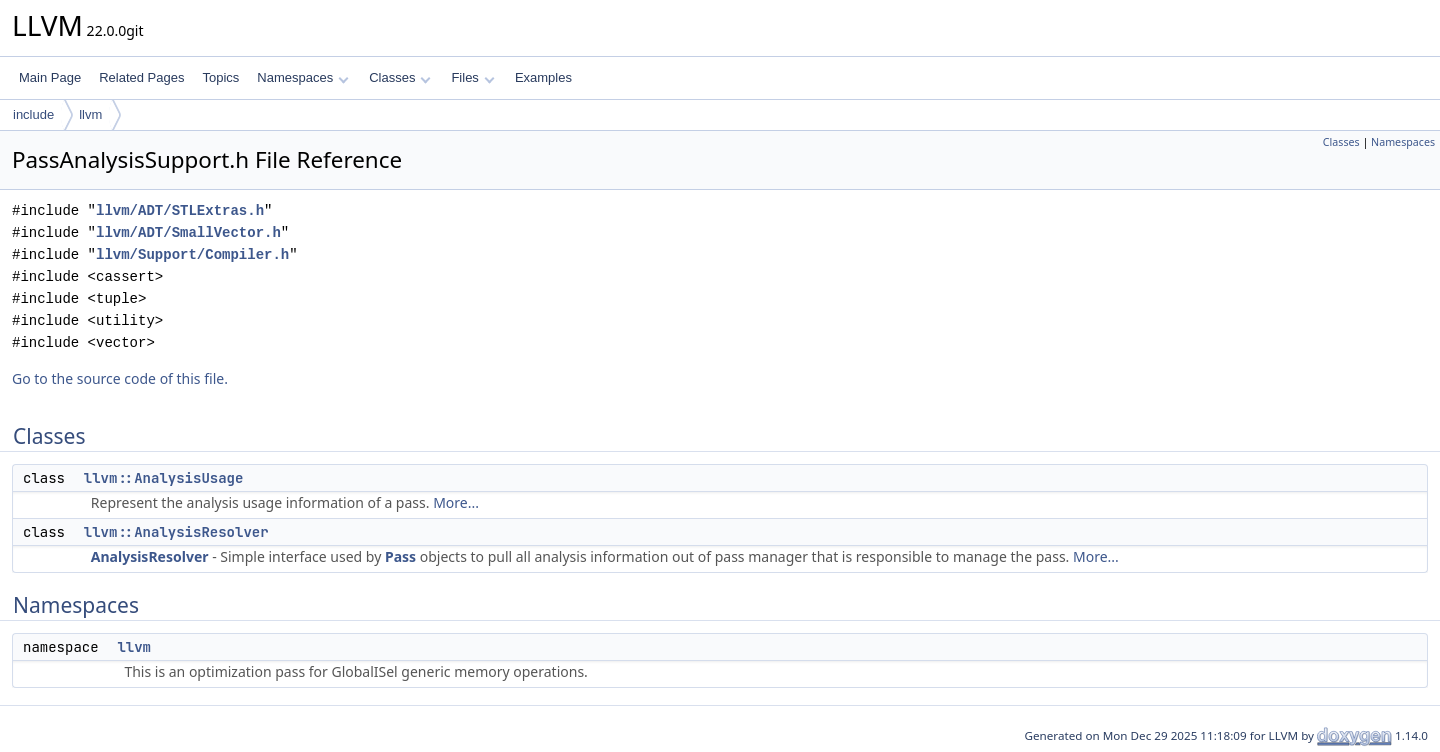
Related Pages (141, 77)
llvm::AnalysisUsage (164, 478)
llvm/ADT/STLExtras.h (180, 210)
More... (456, 502)
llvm (90, 114)
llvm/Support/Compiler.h (192, 254)
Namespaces (302, 77)
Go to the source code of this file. (120, 378)
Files (472, 77)
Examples (543, 77)
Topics (220, 77)
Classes (400, 77)
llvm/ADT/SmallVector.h (188, 232)
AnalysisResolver (150, 556)
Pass (400, 556)
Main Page (50, 77)
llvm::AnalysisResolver (176, 532)
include (33, 114)
